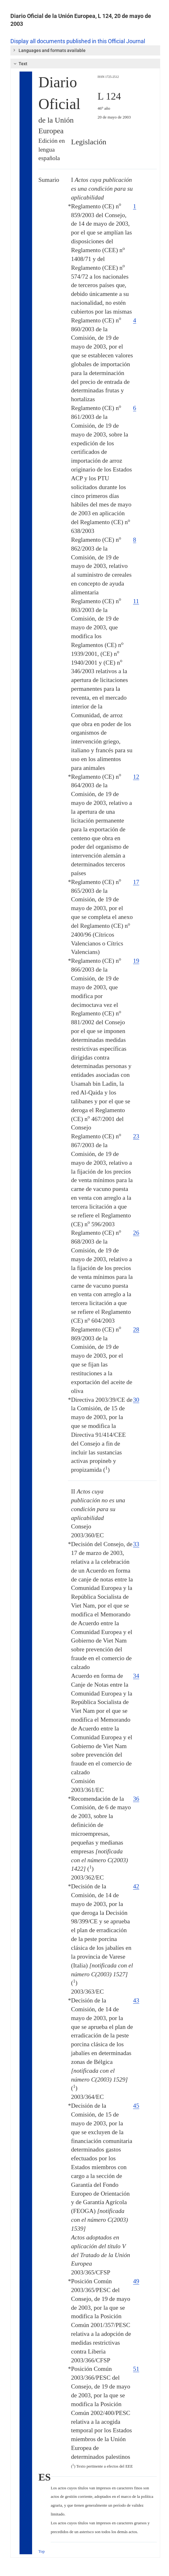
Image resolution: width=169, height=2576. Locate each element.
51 (136, 2368)
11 (136, 601)
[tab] (85, 50)
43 (136, 2000)
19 (136, 960)
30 (136, 1399)
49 (136, 2281)
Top (41, 2551)
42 (136, 1886)
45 (136, 2105)
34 (136, 1675)
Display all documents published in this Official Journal (77, 41)
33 (136, 1544)
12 (136, 776)
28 (136, 1329)
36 (136, 1798)
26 (136, 1232)
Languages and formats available (49, 50)
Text (20, 63)
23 (136, 1136)
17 (136, 882)
